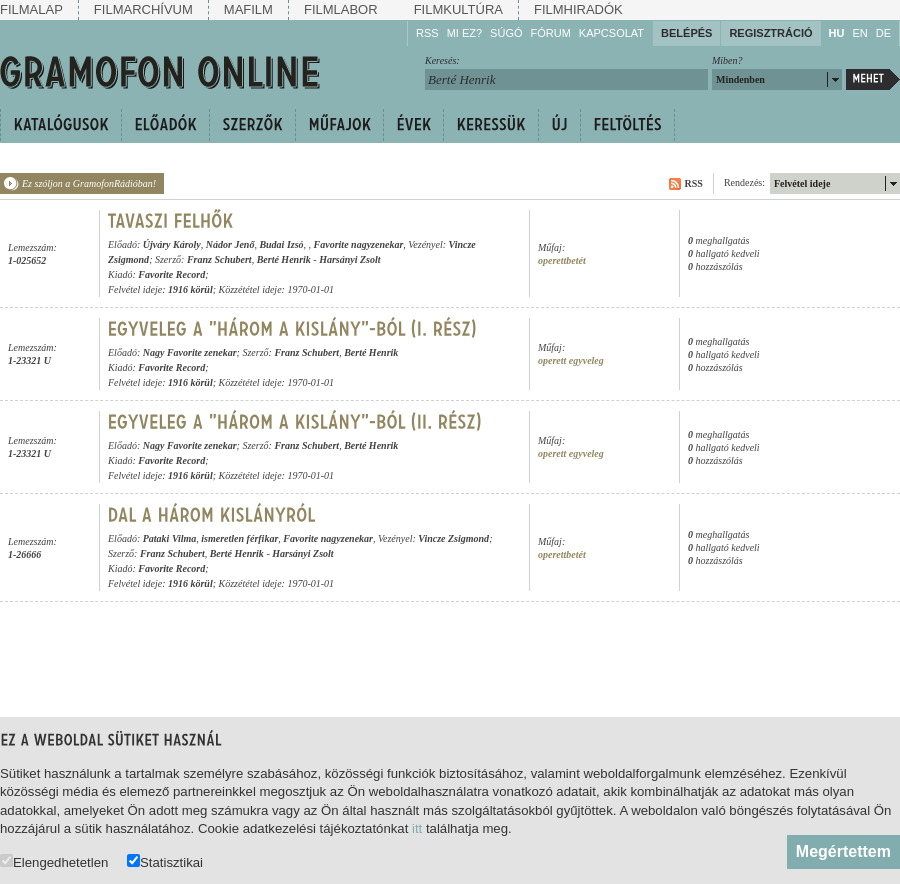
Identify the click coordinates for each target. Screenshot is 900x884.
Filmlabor (341, 9)
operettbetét (562, 260)
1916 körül (190, 289)
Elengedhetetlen (54, 861)
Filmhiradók (578, 9)
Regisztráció (770, 33)
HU (837, 33)
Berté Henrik (284, 259)
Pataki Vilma (170, 538)
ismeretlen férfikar (239, 538)
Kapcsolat (611, 33)
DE (883, 33)
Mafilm (248, 9)
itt (417, 828)
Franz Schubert (219, 259)
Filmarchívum (143, 9)
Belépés (686, 33)
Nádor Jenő (230, 244)
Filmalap (31, 9)
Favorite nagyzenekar (359, 244)
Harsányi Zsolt (349, 259)
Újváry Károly (172, 244)
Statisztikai (165, 861)
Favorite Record (171, 274)
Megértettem (843, 851)
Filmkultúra (458, 9)
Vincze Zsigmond (453, 538)
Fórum (551, 33)
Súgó (506, 33)
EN (859, 33)
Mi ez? (464, 33)
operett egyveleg (571, 360)
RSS (427, 33)
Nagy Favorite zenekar (190, 352)
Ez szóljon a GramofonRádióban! (89, 183)
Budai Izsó (281, 244)
